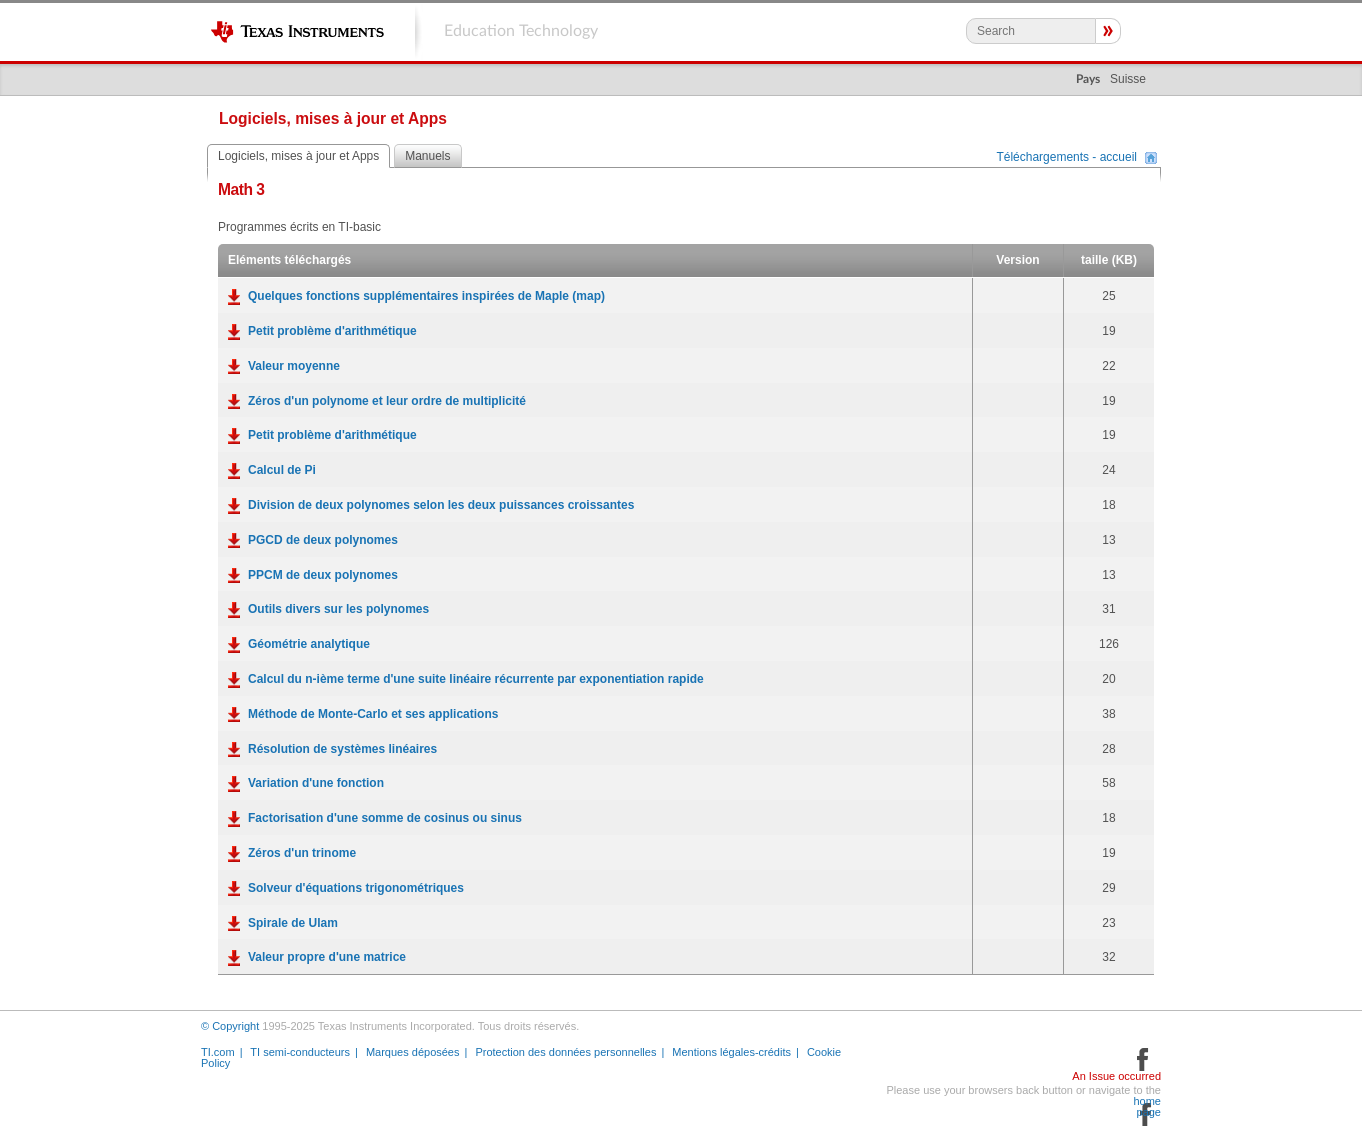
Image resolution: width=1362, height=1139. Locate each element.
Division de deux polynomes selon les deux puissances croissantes (441, 505)
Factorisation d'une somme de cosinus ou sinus (385, 818)
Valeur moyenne (294, 366)
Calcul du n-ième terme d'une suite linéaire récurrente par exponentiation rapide (476, 679)
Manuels (427, 156)
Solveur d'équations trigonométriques (356, 888)
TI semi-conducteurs (300, 1052)
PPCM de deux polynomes (323, 575)
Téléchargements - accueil (1066, 158)
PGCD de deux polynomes (323, 540)
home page (1147, 1107)
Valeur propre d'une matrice (327, 957)
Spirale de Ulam (293, 923)
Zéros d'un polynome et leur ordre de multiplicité (387, 401)
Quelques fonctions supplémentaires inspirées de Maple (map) (426, 296)
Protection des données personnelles (565, 1052)
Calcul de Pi (282, 470)
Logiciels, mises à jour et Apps (298, 156)
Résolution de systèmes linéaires (342, 749)
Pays (1088, 79)
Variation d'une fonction (316, 783)
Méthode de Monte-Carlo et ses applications (373, 714)
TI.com (218, 1052)
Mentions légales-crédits (731, 1052)
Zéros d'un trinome (302, 853)
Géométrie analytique (309, 644)
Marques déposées (413, 1052)
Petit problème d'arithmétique (332, 331)
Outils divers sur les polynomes (338, 609)
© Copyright (230, 1026)
